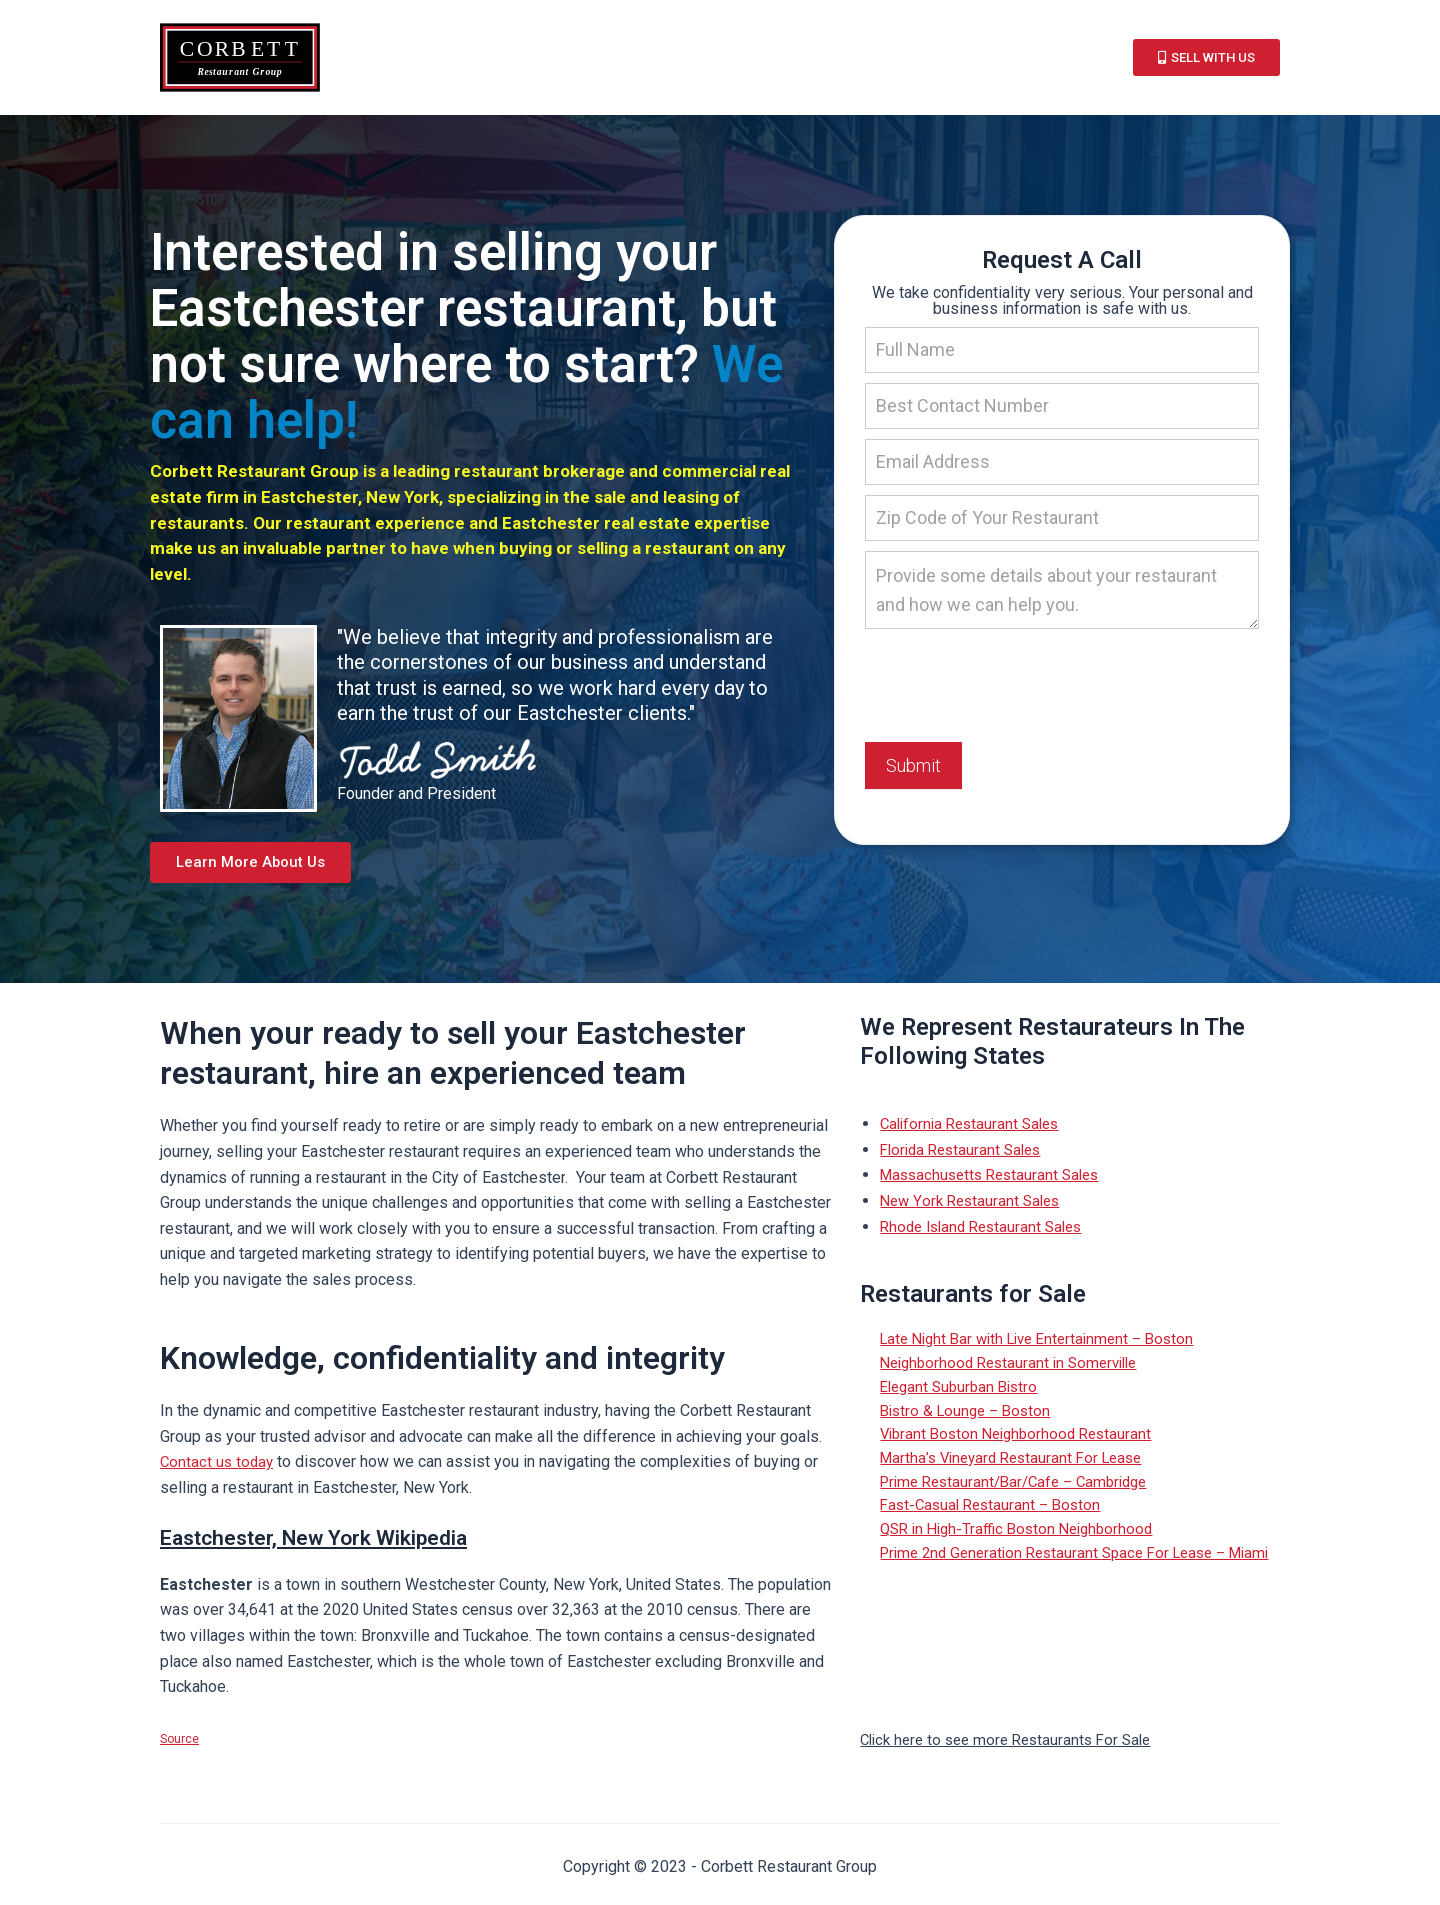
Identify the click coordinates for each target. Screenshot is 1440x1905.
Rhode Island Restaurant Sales (987, 1232)
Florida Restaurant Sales (965, 1155)
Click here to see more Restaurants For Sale (1014, 1745)
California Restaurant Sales (974, 1129)
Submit (913, 767)
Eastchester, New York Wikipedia (352, 1542)
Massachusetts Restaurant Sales (996, 1180)
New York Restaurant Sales (974, 1206)
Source (180, 1745)
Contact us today (218, 1468)
